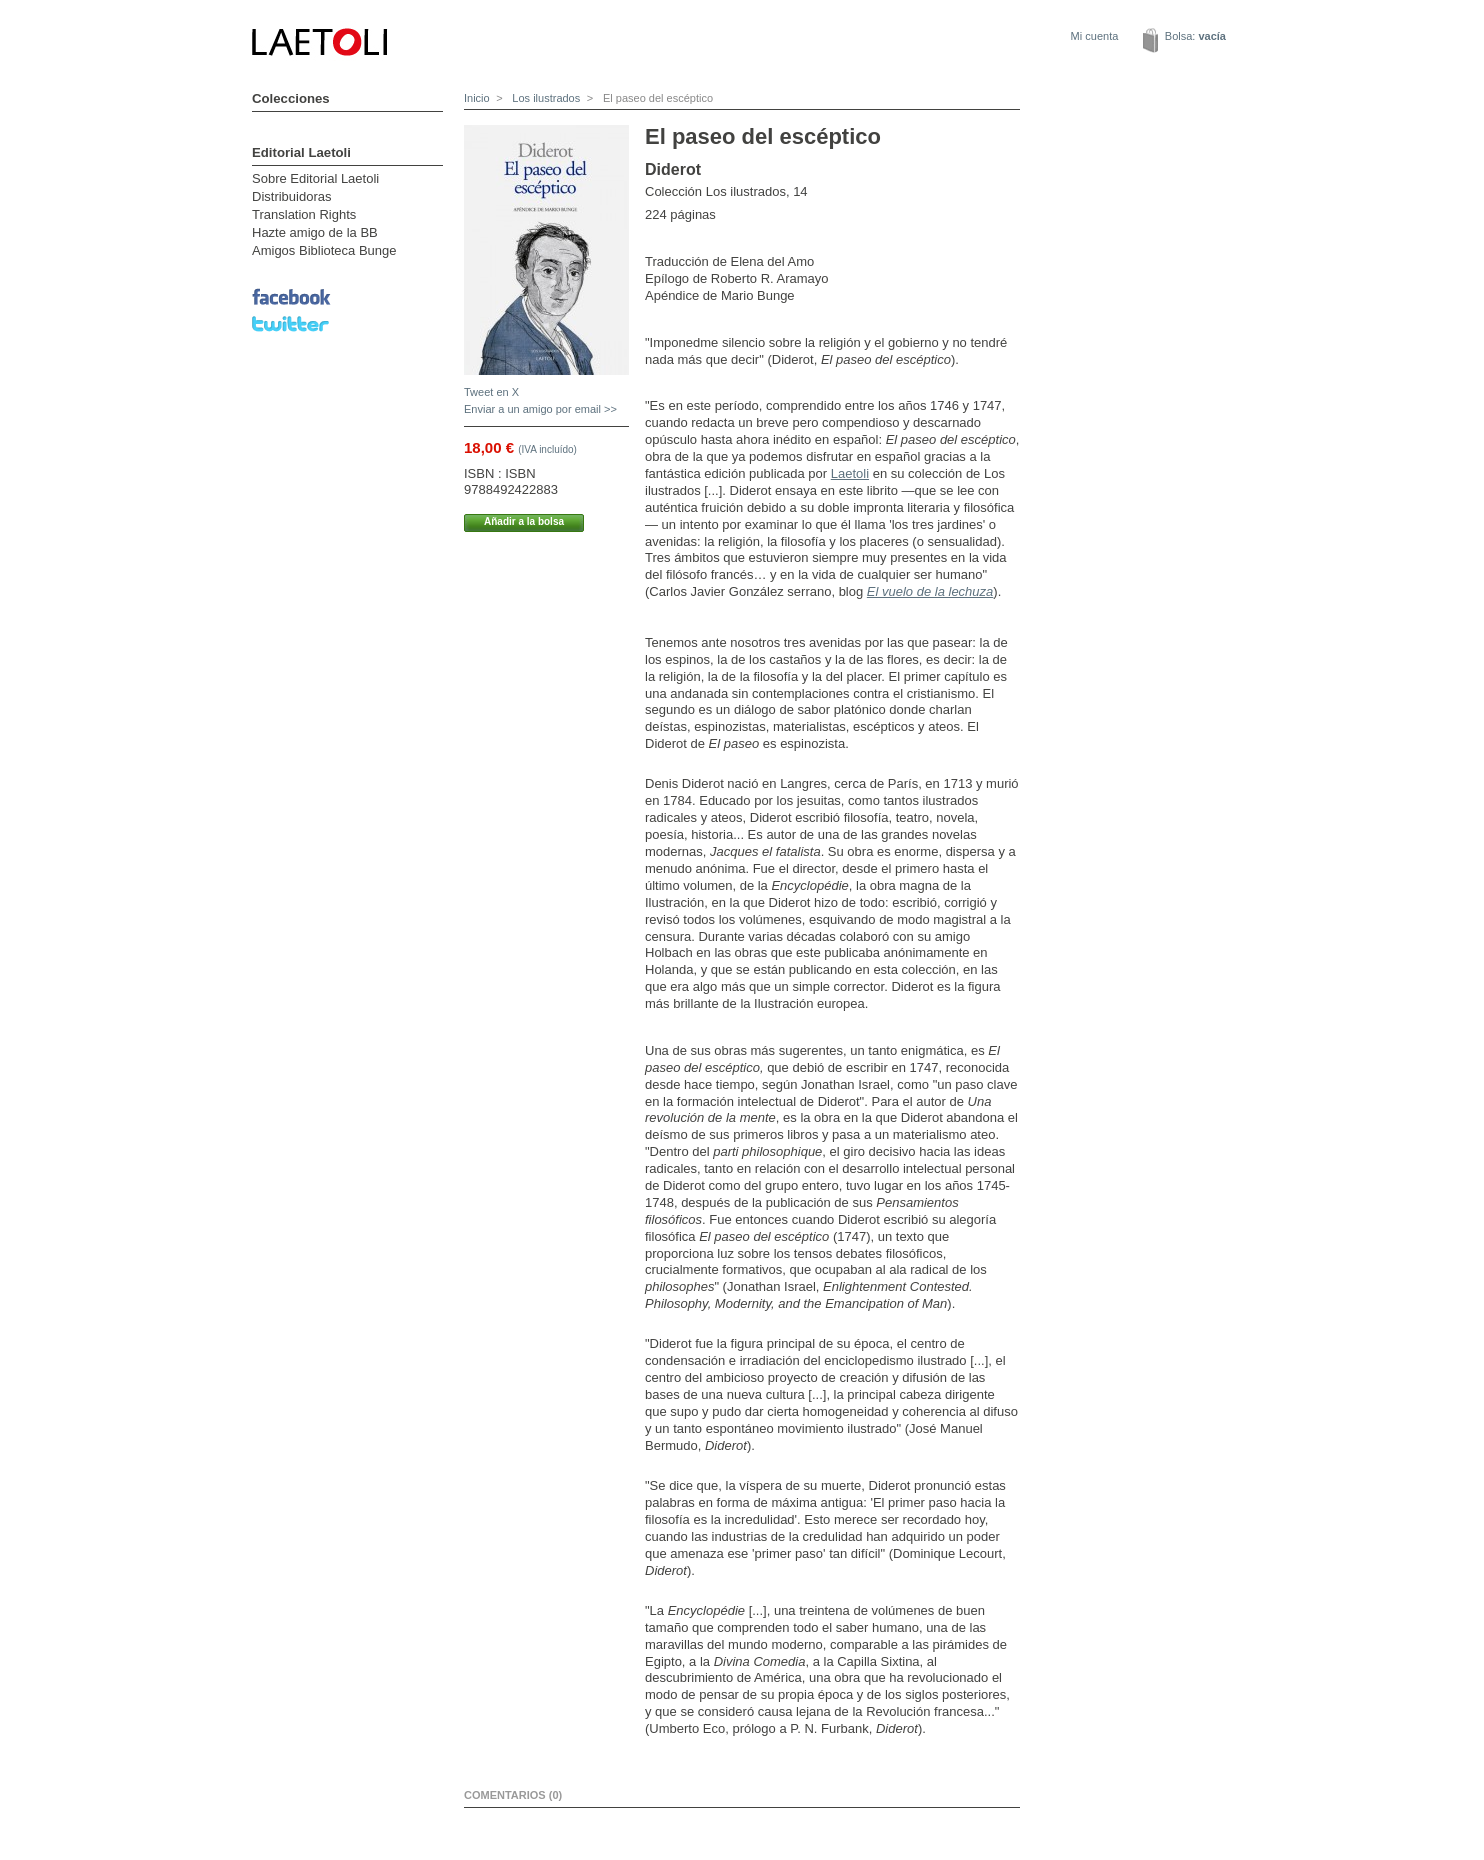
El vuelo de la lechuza (930, 591)
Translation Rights (304, 214)
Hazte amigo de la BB (315, 232)
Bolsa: (1195, 36)
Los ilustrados (544, 98)
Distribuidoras (291, 196)
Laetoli (850, 473)
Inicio (477, 98)
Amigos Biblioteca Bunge (324, 250)
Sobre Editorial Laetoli (315, 178)
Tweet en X (491, 392)
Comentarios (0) (513, 1795)
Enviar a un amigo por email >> (540, 409)
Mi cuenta (1095, 36)
